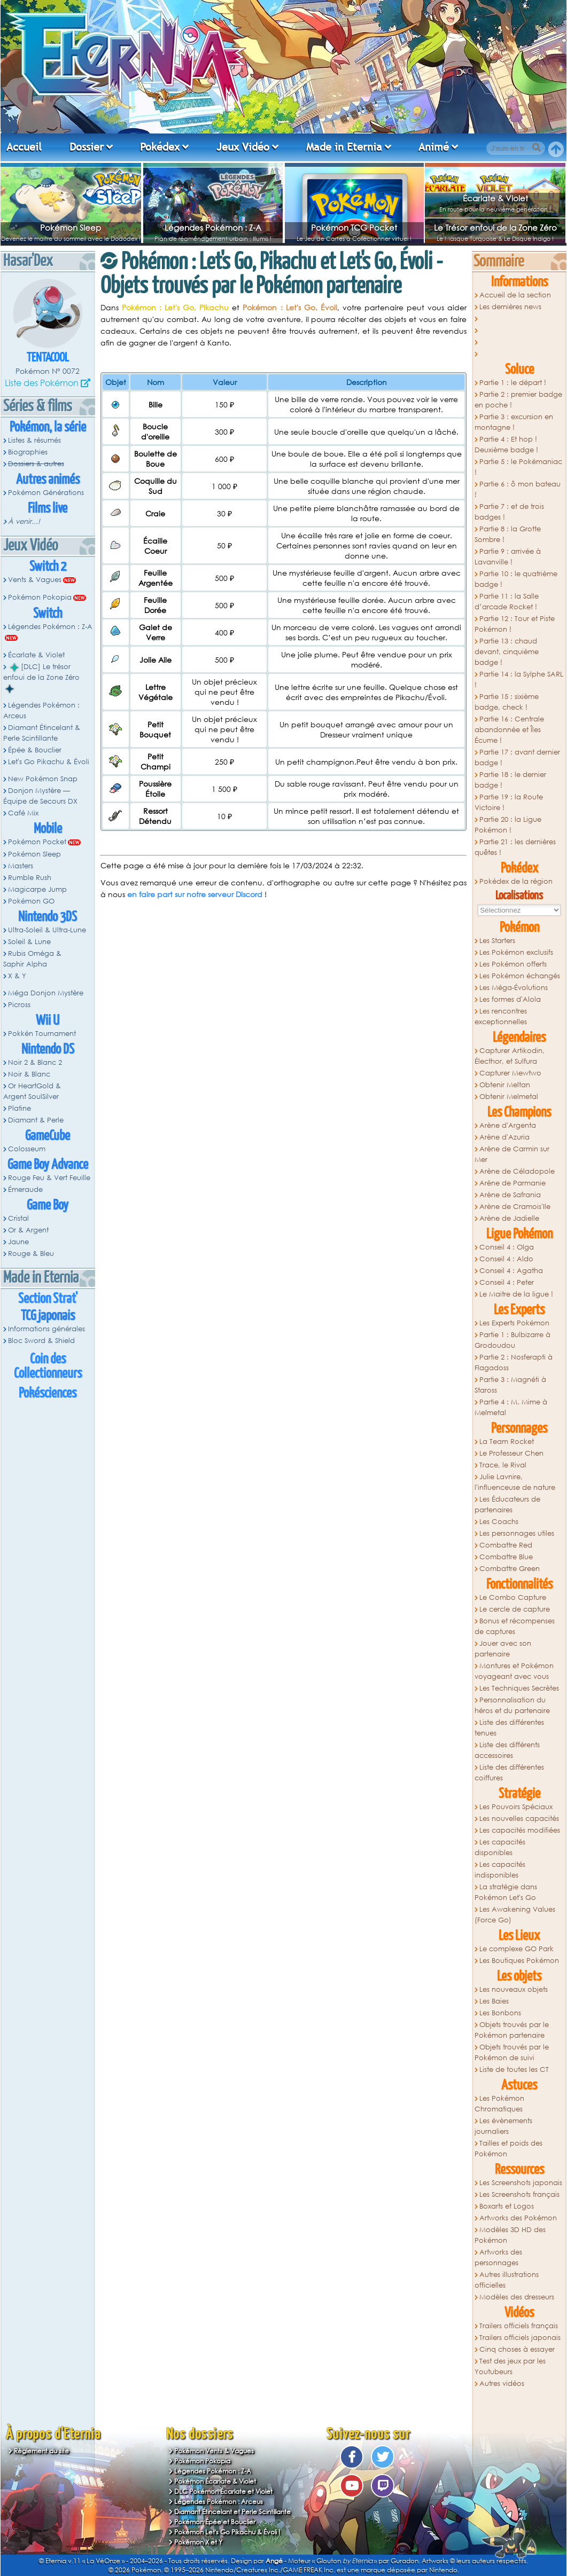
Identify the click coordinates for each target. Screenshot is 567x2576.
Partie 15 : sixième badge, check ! (507, 702)
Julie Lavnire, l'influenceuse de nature (515, 1482)
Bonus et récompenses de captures (515, 1626)
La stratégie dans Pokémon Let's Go (506, 1892)
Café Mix (23, 813)
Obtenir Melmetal (508, 1096)
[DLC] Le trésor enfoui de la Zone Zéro (41, 677)
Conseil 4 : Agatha (511, 1270)
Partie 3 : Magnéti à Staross (510, 1385)
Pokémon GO (31, 901)
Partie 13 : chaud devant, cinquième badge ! (507, 652)
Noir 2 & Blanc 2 (35, 1062)
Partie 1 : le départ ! (512, 382)
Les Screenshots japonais (520, 2182)
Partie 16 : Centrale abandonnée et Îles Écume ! (509, 729)
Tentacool (48, 358)
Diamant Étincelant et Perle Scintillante (232, 2511)
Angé (274, 2560)
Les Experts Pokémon (514, 1323)
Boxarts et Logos (506, 2206)
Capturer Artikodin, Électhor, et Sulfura (510, 1056)
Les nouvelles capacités (519, 1818)
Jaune (18, 1241)
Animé (433, 147)
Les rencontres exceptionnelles (501, 1016)
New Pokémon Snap (42, 778)
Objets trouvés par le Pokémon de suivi (512, 2052)
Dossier (86, 147)
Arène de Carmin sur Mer (512, 1154)
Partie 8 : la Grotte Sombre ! (508, 534)
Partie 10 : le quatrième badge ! (516, 579)
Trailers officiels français (518, 2325)
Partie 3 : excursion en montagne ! (514, 422)
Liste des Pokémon (42, 382)
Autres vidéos (501, 2383)
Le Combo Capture (512, 1597)
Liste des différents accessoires (507, 1750)
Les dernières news (510, 306)
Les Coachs (498, 1521)
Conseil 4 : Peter (506, 1282)
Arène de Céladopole (517, 1171)
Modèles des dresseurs (516, 2297)
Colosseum (26, 1148)
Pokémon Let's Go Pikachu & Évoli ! (227, 2531)
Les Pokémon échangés (519, 975)
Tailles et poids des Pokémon (508, 2148)
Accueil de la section (515, 295)
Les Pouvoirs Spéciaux (516, 1806)
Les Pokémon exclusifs (516, 952)
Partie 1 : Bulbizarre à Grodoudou (512, 1340)
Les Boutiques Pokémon (519, 1960)
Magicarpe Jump (37, 889)
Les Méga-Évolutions (513, 987)
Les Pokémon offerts (513, 964)
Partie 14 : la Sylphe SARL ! (519, 679)
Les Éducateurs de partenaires (507, 1504)
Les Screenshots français (519, 2194)
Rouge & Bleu (31, 1253)
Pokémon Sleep (70, 227)
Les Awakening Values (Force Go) (515, 1915)
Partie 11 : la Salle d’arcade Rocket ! (507, 601)
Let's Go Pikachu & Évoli (48, 761)
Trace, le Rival (502, 1465)
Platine (19, 1108)
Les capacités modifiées (519, 1830)
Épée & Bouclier (34, 750)
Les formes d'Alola (510, 999)
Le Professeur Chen (511, 1453)
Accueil (24, 147)
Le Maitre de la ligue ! (516, 1294)
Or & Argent (28, 1230)
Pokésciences (47, 1393)
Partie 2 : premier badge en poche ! (518, 400)
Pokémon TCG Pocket (354, 227)
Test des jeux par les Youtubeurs (510, 2366)
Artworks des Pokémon (518, 2217)
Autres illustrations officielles (507, 2280)
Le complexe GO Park (516, 1948)
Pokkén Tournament (42, 1033)
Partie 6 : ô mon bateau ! (518, 489)
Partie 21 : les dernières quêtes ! (515, 847)
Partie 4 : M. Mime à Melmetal (511, 1407)
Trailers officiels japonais (520, 2337)
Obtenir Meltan (504, 1084)
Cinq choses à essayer (517, 2349)
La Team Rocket (506, 1441)
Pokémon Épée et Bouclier (214, 2521)
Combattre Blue (506, 1556)
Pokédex (160, 147)
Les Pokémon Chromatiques (499, 2104)
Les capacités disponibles (500, 1847)
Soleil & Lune (29, 941)
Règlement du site (41, 2450)
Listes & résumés (34, 440)
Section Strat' (47, 1299)
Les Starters (497, 940)
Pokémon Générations (46, 492)
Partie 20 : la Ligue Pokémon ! (508, 825)
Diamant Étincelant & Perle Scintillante (41, 733)
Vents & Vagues (34, 579)
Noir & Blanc (29, 1074)
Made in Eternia (344, 147)
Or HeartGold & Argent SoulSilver (32, 1091)
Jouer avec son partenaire (503, 1649)
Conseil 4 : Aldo (506, 1258)
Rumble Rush (29, 877)
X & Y (17, 975)
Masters (20, 865)
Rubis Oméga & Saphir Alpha (32, 959)
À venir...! (24, 521)
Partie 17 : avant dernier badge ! (517, 757)
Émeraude (25, 1189)
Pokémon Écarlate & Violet (215, 2481)
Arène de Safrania (510, 1194)
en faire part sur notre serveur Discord (194, 894)
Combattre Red (505, 1545)
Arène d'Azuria (504, 1137)
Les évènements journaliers (503, 2126)
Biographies (28, 452)
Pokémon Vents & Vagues (214, 2450)
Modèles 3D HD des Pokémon (510, 2235)
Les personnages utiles (516, 1533)
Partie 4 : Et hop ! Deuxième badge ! (506, 444)
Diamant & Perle (36, 1120)
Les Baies (494, 2001)
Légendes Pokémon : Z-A (213, 227)
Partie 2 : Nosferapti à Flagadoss (514, 1362)
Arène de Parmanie (512, 1183)
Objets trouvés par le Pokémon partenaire (512, 2030)
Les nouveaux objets (513, 1989)
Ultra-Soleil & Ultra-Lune (47, 929)
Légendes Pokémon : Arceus (41, 710)
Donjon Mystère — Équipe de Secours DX (40, 796)
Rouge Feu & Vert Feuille (49, 1177)
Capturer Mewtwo (510, 1073)
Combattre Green (509, 1568)
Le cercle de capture (514, 1609)
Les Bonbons (500, 2012)
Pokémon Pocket (37, 841)
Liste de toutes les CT (514, 2069)
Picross (19, 1004)
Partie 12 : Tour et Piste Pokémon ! (515, 624)
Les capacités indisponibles (500, 1870)
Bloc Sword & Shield (41, 1340)
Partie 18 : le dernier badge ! (510, 780)
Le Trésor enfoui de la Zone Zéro (495, 227)
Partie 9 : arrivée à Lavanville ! (508, 557)
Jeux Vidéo (242, 147)
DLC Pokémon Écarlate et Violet (223, 2491)
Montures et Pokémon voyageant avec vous (514, 1671)
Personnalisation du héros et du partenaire (512, 1705)
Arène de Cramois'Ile (514, 1206)
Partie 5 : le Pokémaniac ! (518, 467)
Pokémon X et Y (198, 2542)
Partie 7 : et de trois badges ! (509, 512)
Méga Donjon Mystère (45, 993)
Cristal (18, 1218)
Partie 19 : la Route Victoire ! (509, 802)
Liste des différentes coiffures (509, 1772)
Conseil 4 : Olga (506, 1247)
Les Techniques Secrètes (519, 1688)
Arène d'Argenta (507, 1125)
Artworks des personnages (498, 2257)
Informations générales (46, 1328)
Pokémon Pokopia (40, 597)
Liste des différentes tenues (509, 1728)
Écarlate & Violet (495, 198)
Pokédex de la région (516, 881)
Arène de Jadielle (509, 1218)
